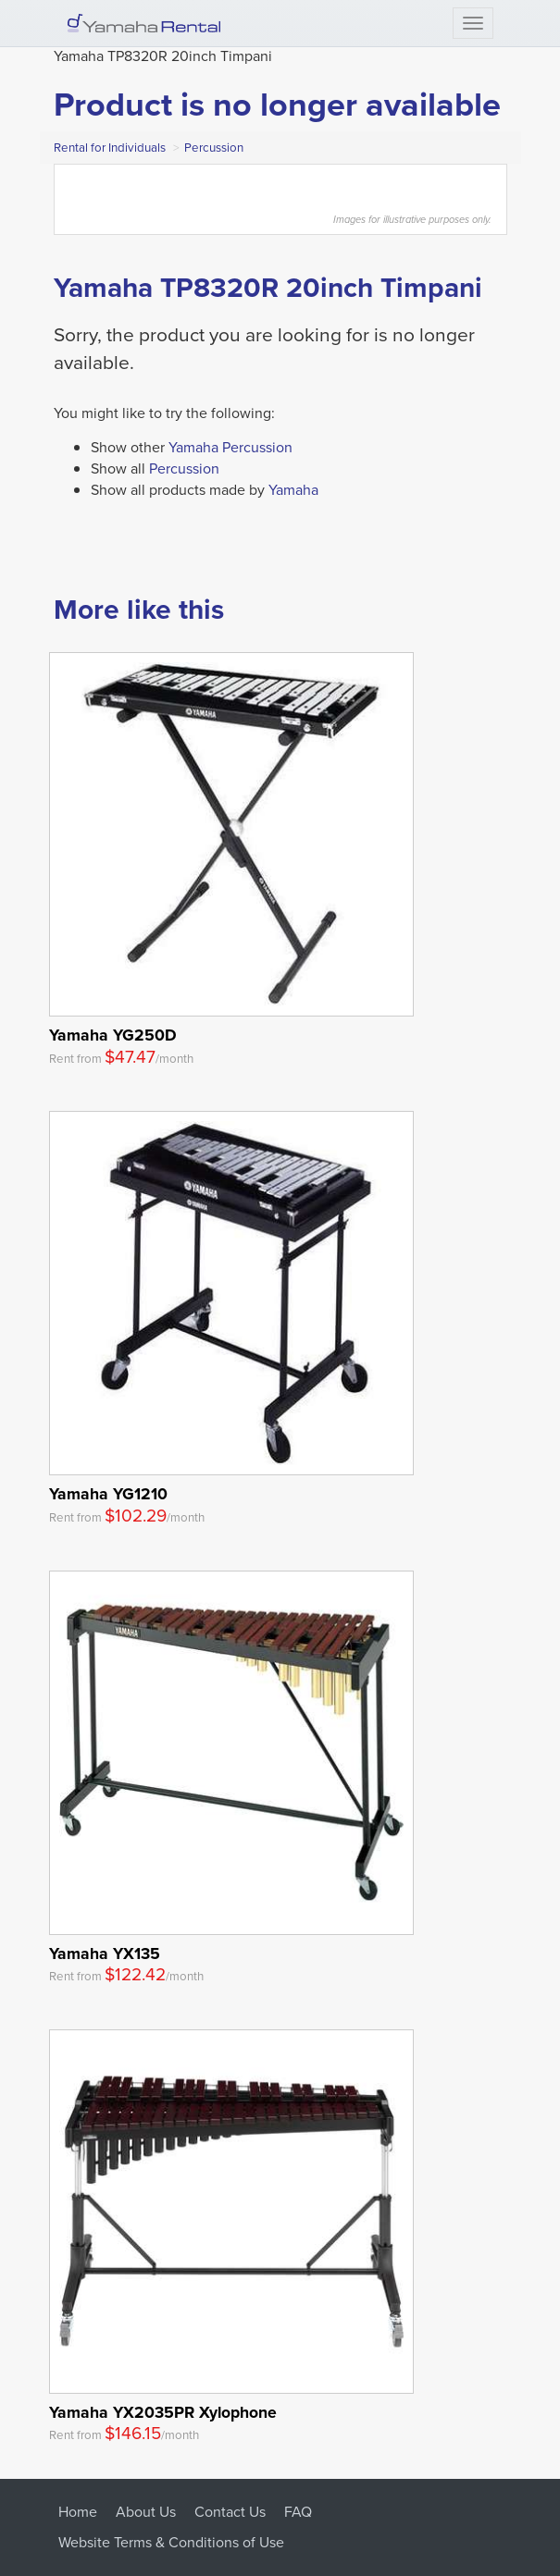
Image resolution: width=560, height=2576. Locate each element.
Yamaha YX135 (104, 1953)
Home (77, 2511)
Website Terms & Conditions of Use (171, 2542)
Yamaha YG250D (113, 1034)
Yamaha (293, 489)
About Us (146, 2511)
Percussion (213, 147)
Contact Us (230, 2511)
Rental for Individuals (110, 147)
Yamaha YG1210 (108, 1493)
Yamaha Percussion (230, 447)
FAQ (298, 2511)
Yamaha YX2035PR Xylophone (163, 2411)
